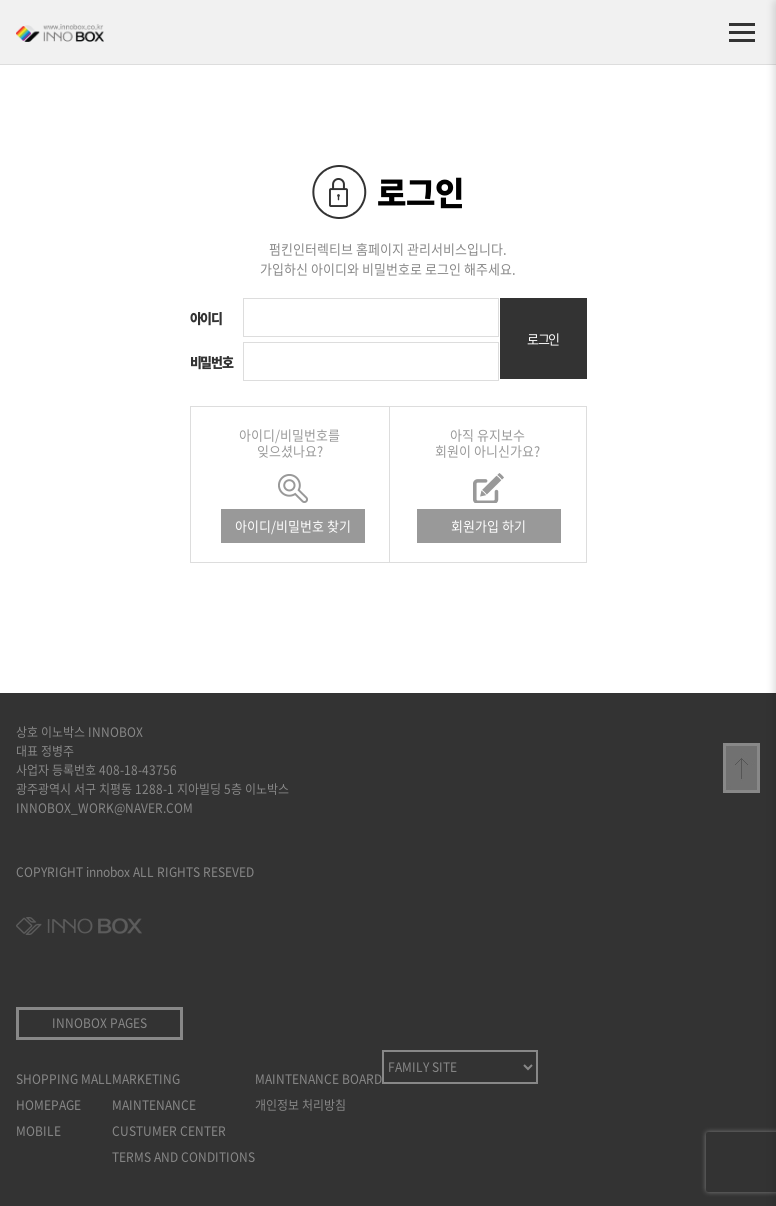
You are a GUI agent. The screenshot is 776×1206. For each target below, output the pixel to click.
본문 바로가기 (0, 0)
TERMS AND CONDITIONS (183, 1157)
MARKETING (146, 1079)
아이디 (206, 317)
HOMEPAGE (48, 1105)
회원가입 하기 (488, 525)
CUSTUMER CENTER (169, 1131)
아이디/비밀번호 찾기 (293, 525)
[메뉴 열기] (742, 32)
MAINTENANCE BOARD (318, 1079)
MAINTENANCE (154, 1105)
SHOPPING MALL (64, 1079)
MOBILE (38, 1131)
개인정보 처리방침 (300, 1105)
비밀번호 (211, 361)
